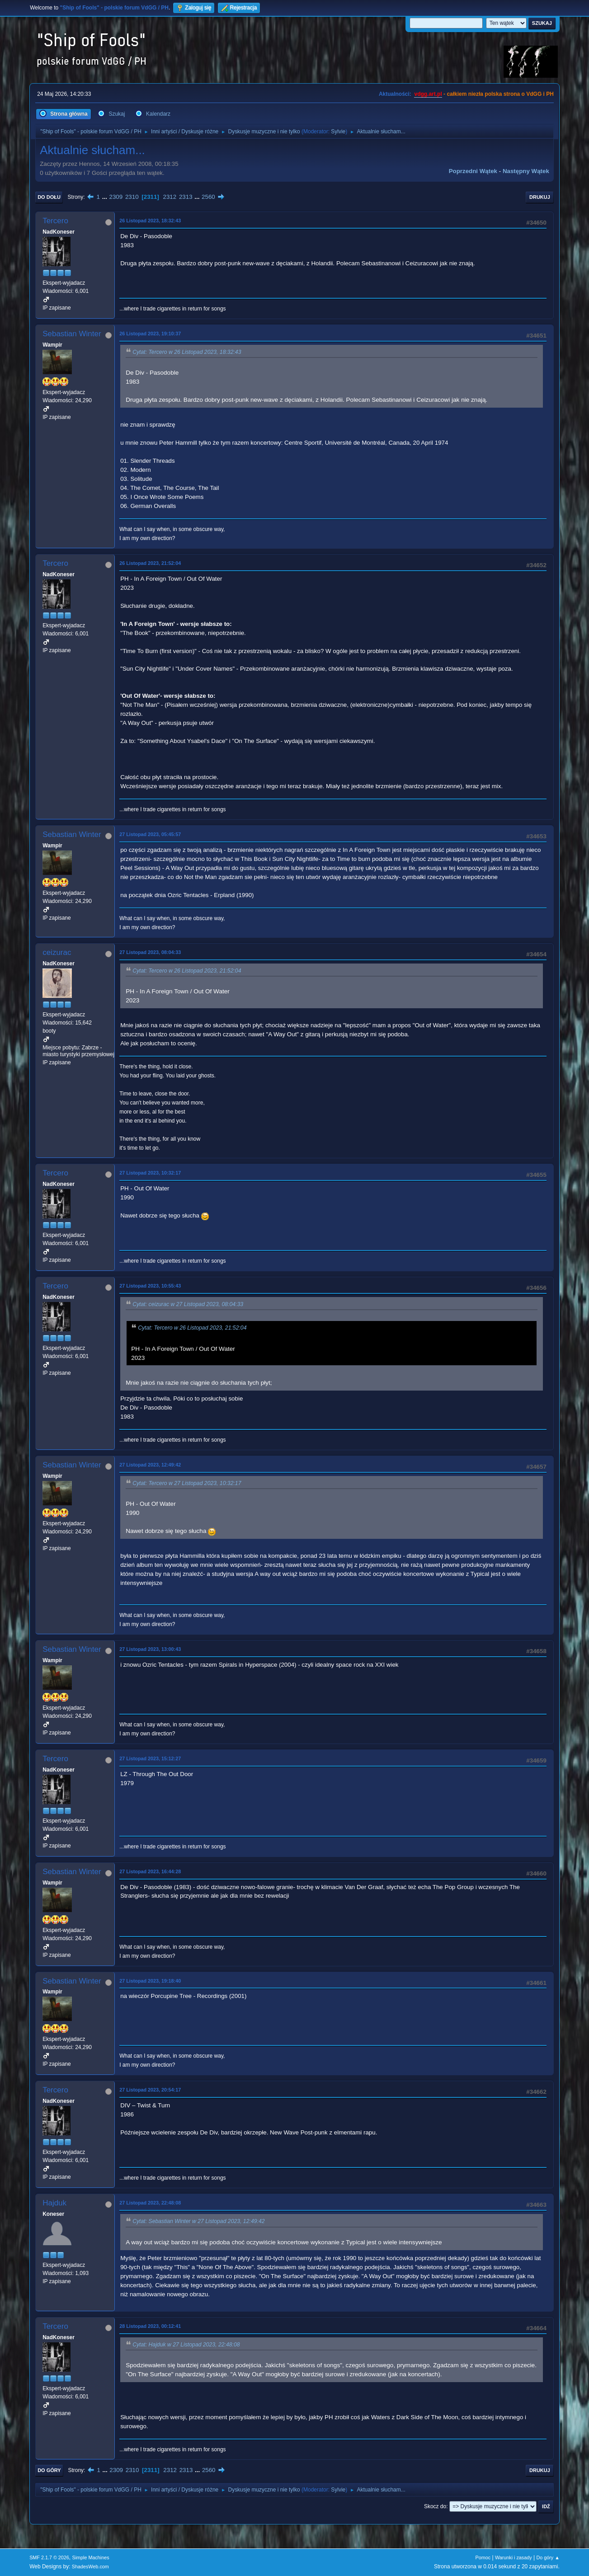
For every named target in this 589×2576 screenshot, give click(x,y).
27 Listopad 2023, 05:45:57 (150, 834)
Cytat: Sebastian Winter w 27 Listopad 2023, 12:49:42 (198, 2222)
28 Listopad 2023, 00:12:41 (150, 2326)
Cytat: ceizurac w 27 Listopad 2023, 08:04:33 (187, 1304)
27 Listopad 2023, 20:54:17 (150, 2089)
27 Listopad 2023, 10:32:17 (150, 1172)
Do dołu (49, 197)
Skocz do (435, 2506)
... (105, 196)
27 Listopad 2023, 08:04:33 (150, 952)
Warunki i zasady (513, 2557)
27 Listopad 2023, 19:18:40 (150, 1981)
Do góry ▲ (547, 2557)
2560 (208, 196)
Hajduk (54, 2203)
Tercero (55, 220)
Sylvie (338, 131)
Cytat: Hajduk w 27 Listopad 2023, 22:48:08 (186, 2344)
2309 (116, 196)
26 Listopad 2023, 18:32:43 (150, 220)
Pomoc (483, 2557)
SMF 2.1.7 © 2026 (49, 2557)
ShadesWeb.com (90, 2566)
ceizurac (56, 952)
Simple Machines (90, 2557)
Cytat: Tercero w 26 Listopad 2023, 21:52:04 (186, 971)
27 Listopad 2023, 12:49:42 (150, 1464)
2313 (186, 196)
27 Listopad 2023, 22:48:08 (150, 2202)
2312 (170, 196)
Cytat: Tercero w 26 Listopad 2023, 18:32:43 (186, 352)
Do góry (49, 2470)
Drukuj (539, 197)
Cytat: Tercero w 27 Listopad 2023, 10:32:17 (186, 1483)
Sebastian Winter (71, 333)
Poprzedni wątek (473, 171)
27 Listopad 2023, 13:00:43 (150, 1649)
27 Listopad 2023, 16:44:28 (150, 1871)
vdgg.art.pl (428, 94)
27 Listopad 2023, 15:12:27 (150, 1758)
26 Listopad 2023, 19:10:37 (150, 333)
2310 (132, 196)
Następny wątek (526, 171)
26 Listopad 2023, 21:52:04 (150, 563)
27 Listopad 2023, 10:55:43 (150, 1285)
